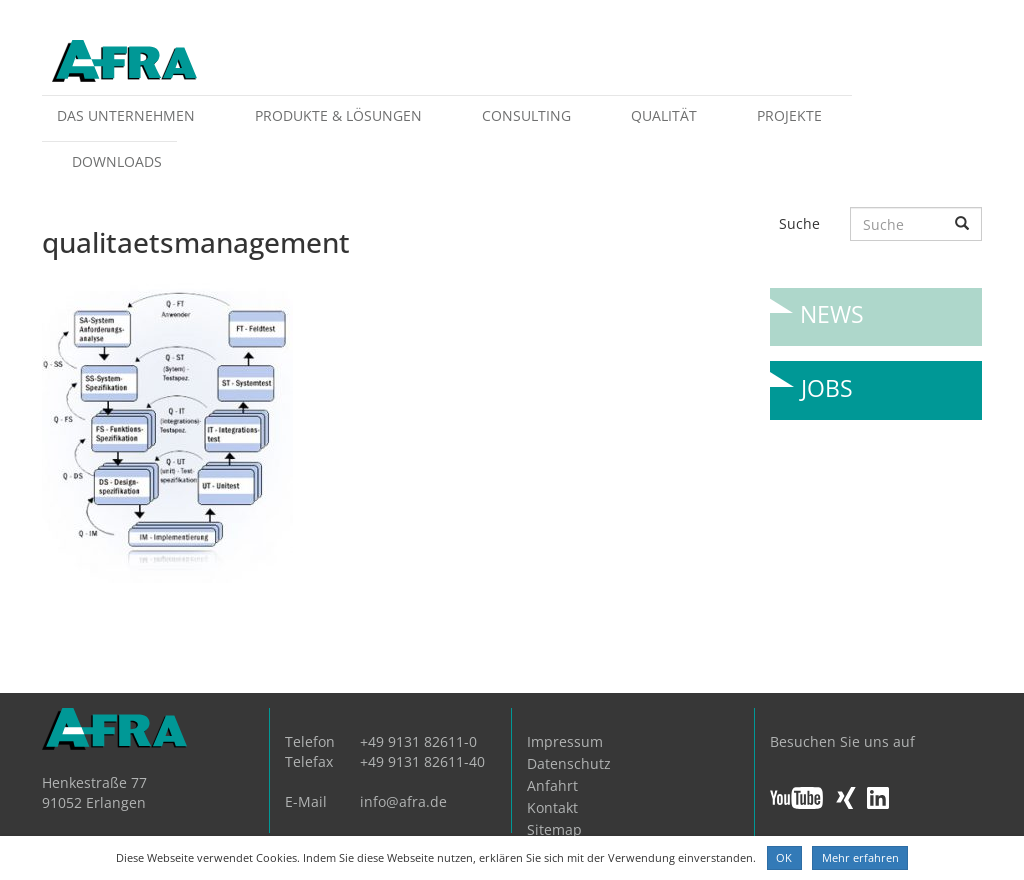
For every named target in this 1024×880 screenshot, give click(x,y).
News (832, 306)
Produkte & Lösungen (338, 115)
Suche (799, 223)
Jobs (827, 380)
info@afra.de (403, 801)
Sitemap (554, 829)
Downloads (117, 161)
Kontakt (552, 807)
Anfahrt (552, 785)
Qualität (664, 115)
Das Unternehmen (126, 115)
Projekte (789, 115)
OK (784, 857)
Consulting (526, 115)
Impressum (565, 741)
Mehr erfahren (860, 857)
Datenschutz (569, 763)
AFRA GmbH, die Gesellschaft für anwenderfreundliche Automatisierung (124, 62)
